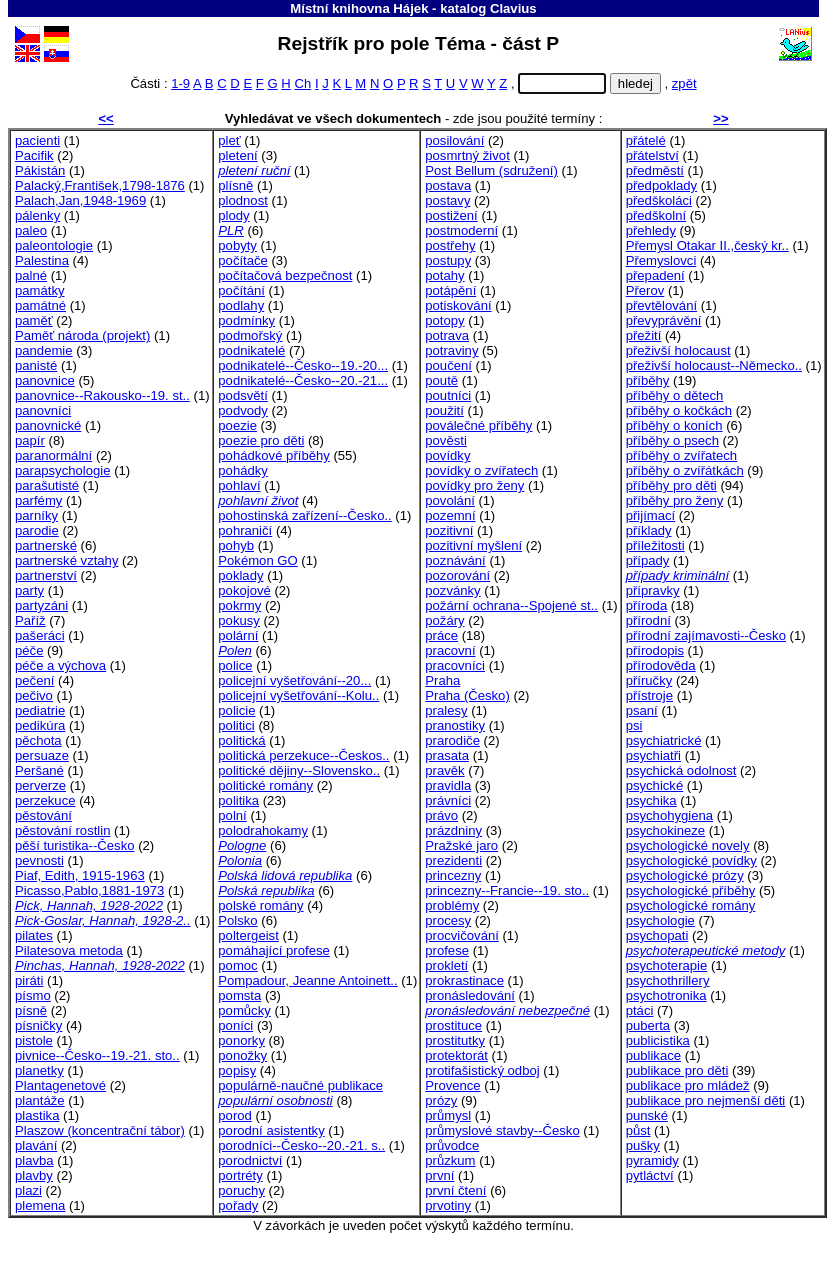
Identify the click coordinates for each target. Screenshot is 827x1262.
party (29, 590)
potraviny (451, 350)
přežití (644, 335)
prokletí (446, 965)
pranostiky (455, 725)
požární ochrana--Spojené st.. (511, 605)
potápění (450, 290)
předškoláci (659, 200)
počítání (241, 290)
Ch (302, 83)
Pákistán (40, 170)
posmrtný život (467, 155)
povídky (447, 455)
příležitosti (655, 545)
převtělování (661, 305)
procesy (448, 920)
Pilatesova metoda (69, 950)
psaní (642, 710)
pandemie (44, 350)
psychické (655, 785)
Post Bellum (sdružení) (491, 170)
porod (235, 1115)
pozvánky (452, 590)
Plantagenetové (60, 1085)
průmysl (448, 1115)
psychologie (660, 920)
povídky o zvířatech (481, 470)
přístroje (649, 695)
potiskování (458, 305)
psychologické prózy (685, 875)
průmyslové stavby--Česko (502, 1130)
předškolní (656, 215)
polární (238, 635)
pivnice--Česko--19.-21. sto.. (97, 1055)
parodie (37, 530)
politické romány (265, 785)
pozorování (457, 575)
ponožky (242, 1055)
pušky (643, 1145)
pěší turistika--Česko (74, 845)
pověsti (446, 440)
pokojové (244, 590)
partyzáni (41, 605)
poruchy (241, 1190)
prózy (441, 1100)
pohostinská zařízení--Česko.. (304, 515)
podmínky (246, 320)
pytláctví (650, 1175)
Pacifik (34, 155)
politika (238, 800)
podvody (243, 410)
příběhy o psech (672, 440)
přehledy (651, 230)
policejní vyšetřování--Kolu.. (298, 695)
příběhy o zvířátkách (685, 470)
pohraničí (245, 530)
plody (233, 215)
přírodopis (655, 650)
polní (232, 815)
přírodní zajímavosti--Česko (706, 635)
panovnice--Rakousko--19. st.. (102, 395)
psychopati (657, 935)
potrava (447, 335)
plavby (34, 1175)
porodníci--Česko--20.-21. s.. (301, 1145)
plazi (28, 1190)
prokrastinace (464, 980)
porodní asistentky (271, 1130)
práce (441, 635)
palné (31, 275)
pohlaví (239, 485)
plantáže (40, 1100)
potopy (444, 320)
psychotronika (666, 995)
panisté (36, 365)
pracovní (450, 650)
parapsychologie (62, 470)
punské (647, 1115)
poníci (235, 1025)
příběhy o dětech (675, 395)
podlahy (241, 305)
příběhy (648, 380)
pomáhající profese (274, 950)
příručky (649, 680)
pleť (229, 140)
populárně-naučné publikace (300, 1085)
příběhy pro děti (671, 485)
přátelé (646, 140)
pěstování (43, 815)
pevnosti (39, 860)
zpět (684, 83)
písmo (33, 995)
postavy (447, 200)
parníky (36, 515)
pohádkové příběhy (274, 455)
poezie (237, 425)
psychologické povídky (691, 860)
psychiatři (653, 755)
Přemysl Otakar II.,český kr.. (707, 245)
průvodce (452, 1145)
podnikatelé (251, 350)
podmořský (250, 335)
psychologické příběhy (691, 890)
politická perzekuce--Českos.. (303, 755)
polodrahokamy (263, 830)
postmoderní (461, 230)
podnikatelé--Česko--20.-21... (303, 380)
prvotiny (448, 1205)
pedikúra (40, 725)
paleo (31, 230)
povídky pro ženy (474, 485)
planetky (39, 1070)
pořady (238, 1205)
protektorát (456, 1055)
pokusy (239, 620)
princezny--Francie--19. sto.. (507, 890)
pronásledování (470, 995)
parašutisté (47, 485)
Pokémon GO (257, 560)
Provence (452, 1085)
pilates (34, 935)
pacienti (37, 140)
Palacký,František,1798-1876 (100, 185)
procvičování (462, 935)
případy (648, 560)
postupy (448, 260)
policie (236, 710)
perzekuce (45, 800)
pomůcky (244, 1010)
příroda (647, 605)
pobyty (237, 245)
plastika (37, 1115)
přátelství (652, 155)
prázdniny (453, 830)
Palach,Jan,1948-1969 (80, 200)
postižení (451, 215)
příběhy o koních (674, 425)
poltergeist (248, 935)
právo (441, 815)
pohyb (236, 545)
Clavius (513, 8)
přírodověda (661, 665)
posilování (454, 140)
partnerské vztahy (66, 560)
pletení (237, 155)
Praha (442, 680)
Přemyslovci (661, 260)
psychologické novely (688, 845)
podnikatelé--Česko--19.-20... (303, 365)
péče (29, 650)
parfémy (38, 500)
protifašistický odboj (482, 1070)
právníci (448, 800)
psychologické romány (691, 905)
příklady (649, 530)
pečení (34, 680)
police (235, 665)
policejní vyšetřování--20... (294, 680)
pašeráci (40, 635)
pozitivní (449, 530)
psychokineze (665, 830)
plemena (40, 1205)
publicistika (658, 1040)
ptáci (640, 1010)
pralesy (446, 710)
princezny (453, 875)
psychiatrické (664, 740)
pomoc (237, 965)
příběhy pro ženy (675, 500)
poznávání (455, 560)
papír (30, 440)
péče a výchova (60, 665)
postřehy (450, 245)
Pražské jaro (461, 845)
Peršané (39, 770)
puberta (648, 1025)
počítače (243, 260)
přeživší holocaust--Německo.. (714, 365)
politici (236, 725)
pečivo (34, 695)
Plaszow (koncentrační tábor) (100, 1130)
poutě (441, 380)
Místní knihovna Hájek (359, 8)
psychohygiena (669, 815)
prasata (447, 755)
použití (444, 410)
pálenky (37, 215)
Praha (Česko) (467, 695)
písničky (38, 1025)
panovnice (45, 380)
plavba (34, 1160)
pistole (34, 1040)
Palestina (42, 260)
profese (447, 950)
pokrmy (239, 605)
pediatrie (40, 710)
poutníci (448, 395)
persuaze (42, 755)
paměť (34, 320)
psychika (651, 800)
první (439, 1175)
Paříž (30, 620)
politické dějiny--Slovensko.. (299, 770)
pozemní (450, 515)
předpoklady (661, 185)
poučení (448, 365)
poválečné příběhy (478, 425)
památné (40, 305)
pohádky (243, 470)
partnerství (46, 575)
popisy (237, 1070)
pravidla (448, 785)
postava (448, 185)
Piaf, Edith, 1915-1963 (80, 875)
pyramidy (652, 1160)
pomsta (239, 995)
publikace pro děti (677, 1070)
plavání (36, 1145)
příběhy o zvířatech (682, 455)
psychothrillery (668, 980)
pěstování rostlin (62, 830)
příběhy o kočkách (679, 410)
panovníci (43, 410)
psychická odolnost (681, 770)
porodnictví (250, 1160)
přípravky (653, 590)
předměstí (655, 170)
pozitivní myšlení (473, 545)
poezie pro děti (261, 440)
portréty (240, 1175)
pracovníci (455, 665)
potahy (444, 275)
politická (241, 740)
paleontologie (54, 245)
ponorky (241, 1040)
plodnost (243, 200)
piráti (29, 980)
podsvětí (243, 395)
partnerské (46, 545)
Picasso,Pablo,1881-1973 (89, 890)
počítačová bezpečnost (285, 275)
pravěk (444, 770)
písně (31, 1010)
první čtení (455, 1190)
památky (40, 290)
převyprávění (664, 320)
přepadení (655, 275)
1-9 (180, 83)
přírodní (648, 620)
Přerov (645, 290)
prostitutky (455, 1040)
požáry (444, 620)
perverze (40, 785)
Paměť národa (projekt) (82, 335)
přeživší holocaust (678, 350)
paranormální (53, 455)
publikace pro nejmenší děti (706, 1100)
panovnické (48, 425)
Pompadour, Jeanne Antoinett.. (307, 980)
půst (638, 1130)
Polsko (237, 920)
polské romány (260, 905)
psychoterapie (667, 965)
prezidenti (453, 860)
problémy (452, 905)
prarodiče (452, 740)
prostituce (453, 1025)
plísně (235, 185)
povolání (450, 500)
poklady (240, 575)
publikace (653, 1055)
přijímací (651, 515)
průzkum (450, 1160)
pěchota (38, 740)
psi (634, 725)
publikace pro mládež (688, 1085)
